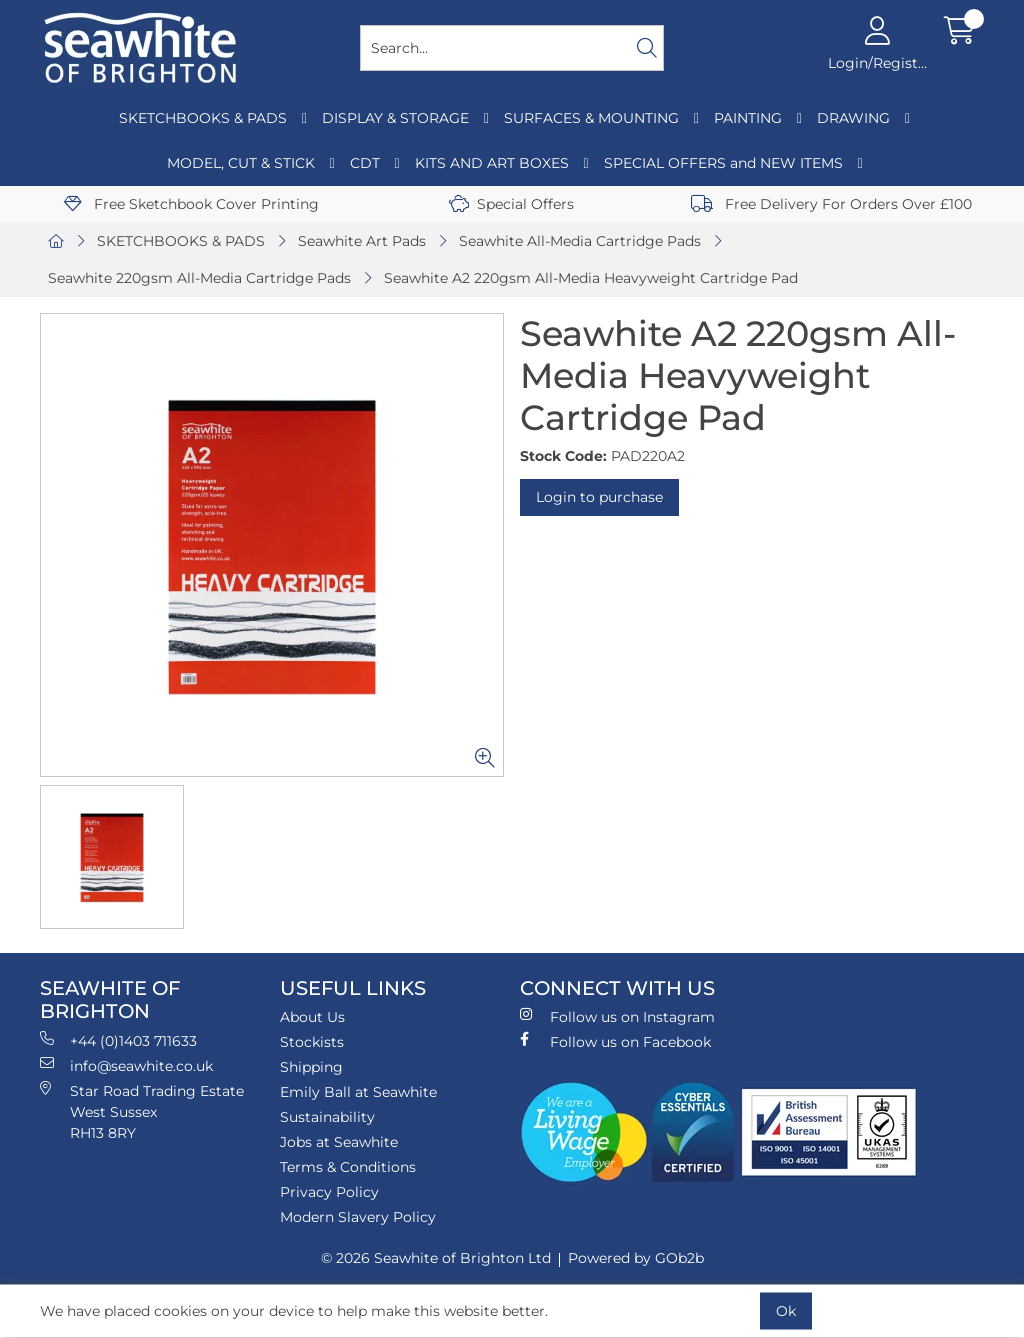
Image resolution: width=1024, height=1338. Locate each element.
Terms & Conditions (348, 1167)
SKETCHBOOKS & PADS (203, 118)
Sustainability (327, 1117)
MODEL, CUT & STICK (241, 163)
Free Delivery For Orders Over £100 (831, 204)
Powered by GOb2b (636, 1258)
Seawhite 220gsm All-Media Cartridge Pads (199, 278)
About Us (312, 1017)
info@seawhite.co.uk (126, 1065)
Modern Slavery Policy (358, 1217)
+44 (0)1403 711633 (118, 1040)
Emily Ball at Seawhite (358, 1092)
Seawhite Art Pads (362, 241)
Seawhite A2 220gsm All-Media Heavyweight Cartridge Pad (591, 278)
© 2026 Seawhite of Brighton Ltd (436, 1258)
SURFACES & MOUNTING (591, 118)
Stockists (312, 1042)
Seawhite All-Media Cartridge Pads (580, 241)
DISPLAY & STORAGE (395, 118)
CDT (365, 163)
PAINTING (748, 118)
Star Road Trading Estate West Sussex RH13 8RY (142, 1111)
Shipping (311, 1067)
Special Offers (511, 204)
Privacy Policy (329, 1192)
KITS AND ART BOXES (492, 163)
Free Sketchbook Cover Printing (191, 204)
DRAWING (853, 118)
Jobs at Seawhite (339, 1142)
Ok (786, 1311)
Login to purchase (599, 497)
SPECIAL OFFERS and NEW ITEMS (723, 163)
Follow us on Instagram (617, 1016)
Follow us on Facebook (615, 1041)
